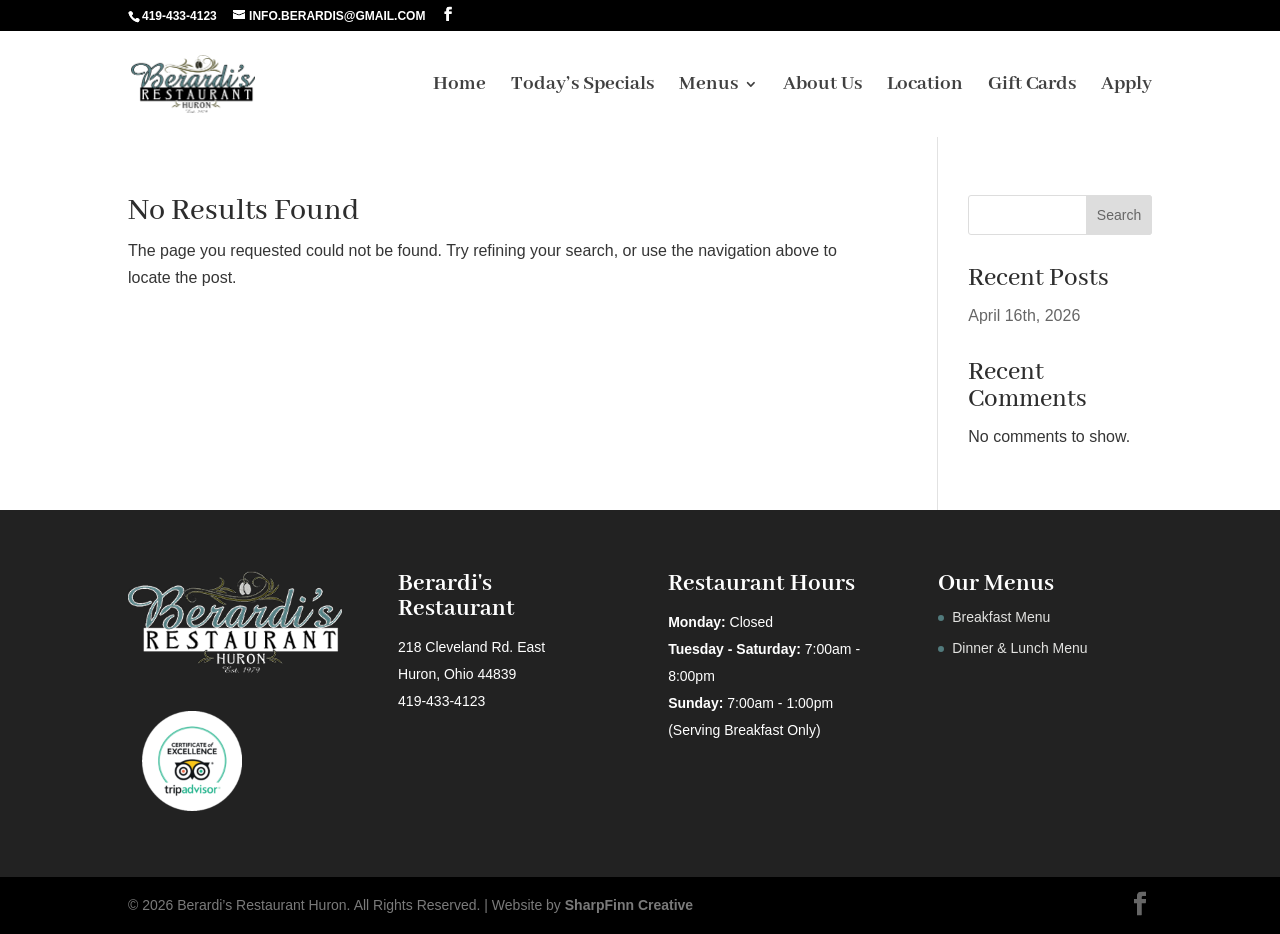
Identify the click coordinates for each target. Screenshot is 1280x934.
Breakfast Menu (1001, 617)
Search (1119, 215)
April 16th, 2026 (1024, 315)
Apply (1126, 86)
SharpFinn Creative (629, 905)
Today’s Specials (582, 86)
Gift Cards (1032, 86)
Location (925, 86)
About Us (822, 86)
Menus (708, 86)
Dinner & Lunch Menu (1019, 648)
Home (459, 86)
